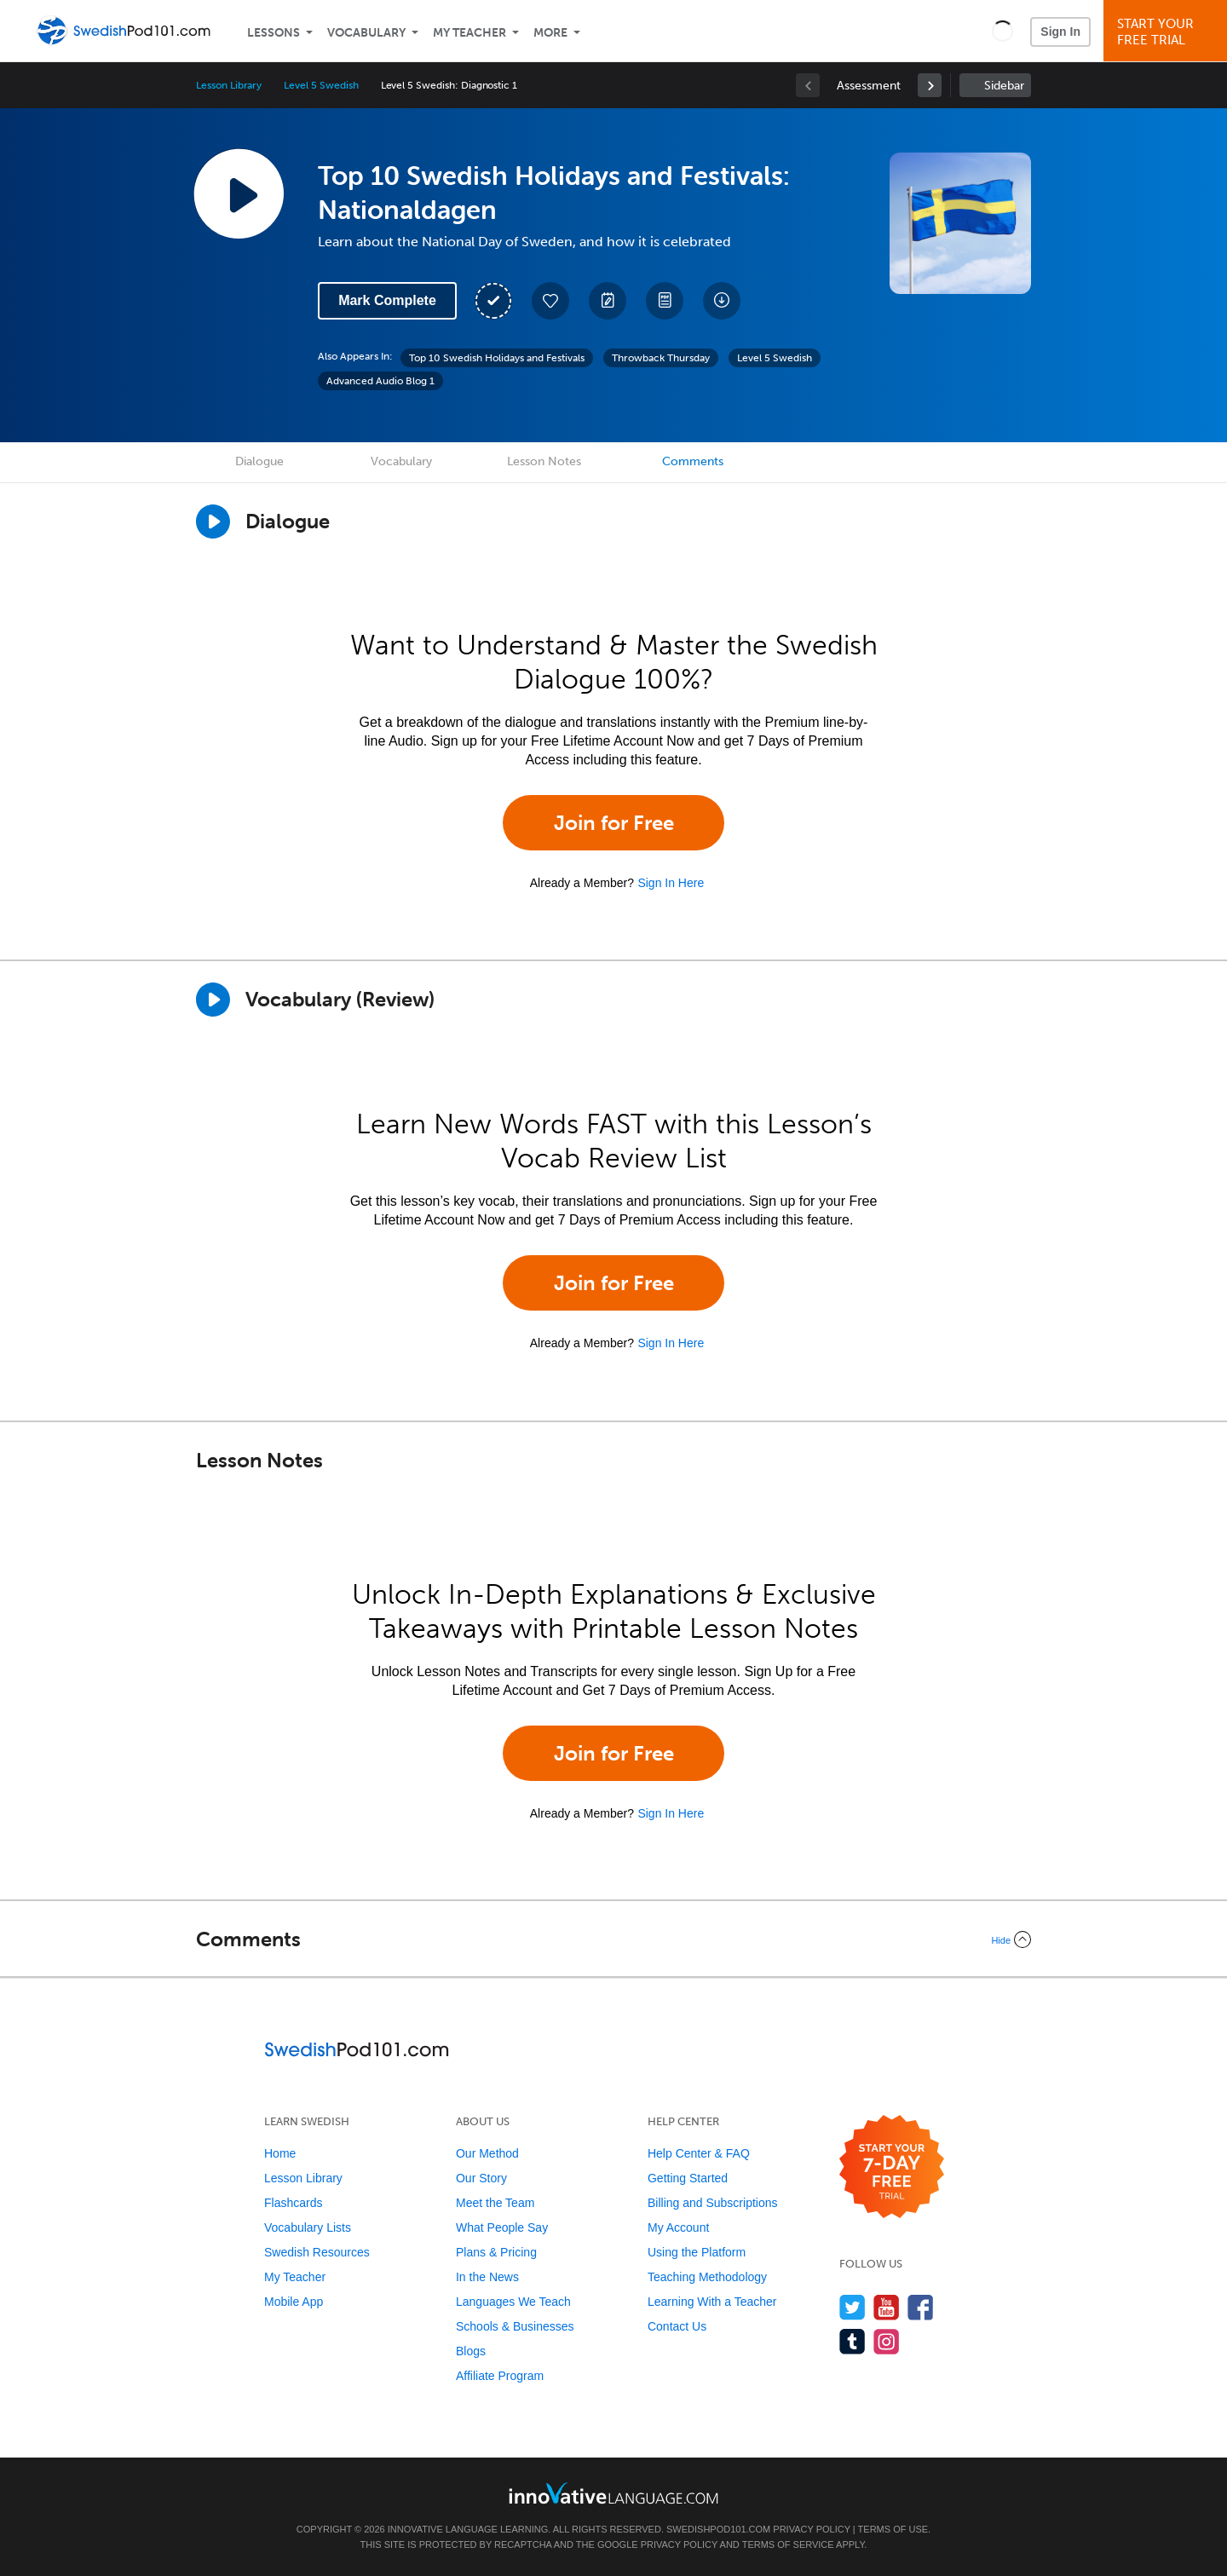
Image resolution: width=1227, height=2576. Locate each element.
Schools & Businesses (515, 2326)
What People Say (502, 2227)
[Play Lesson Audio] (238, 193)
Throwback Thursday (661, 358)
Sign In (1060, 31)
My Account (678, 2227)
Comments (692, 461)
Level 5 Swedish (321, 85)
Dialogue (259, 461)
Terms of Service (788, 2544)
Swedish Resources (317, 2252)
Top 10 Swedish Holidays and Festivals (497, 358)
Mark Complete (387, 300)
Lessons (273, 33)
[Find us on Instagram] (886, 2341)
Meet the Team (495, 2203)
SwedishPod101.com (718, 2529)
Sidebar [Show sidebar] (1004, 85)
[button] (1002, 30)
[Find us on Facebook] (920, 2307)
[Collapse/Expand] (613, 1939)
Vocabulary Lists (307, 2227)
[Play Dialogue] (213, 521)
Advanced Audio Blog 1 (380, 381)
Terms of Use (893, 2529)
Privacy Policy (811, 2529)
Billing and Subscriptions (713, 2203)
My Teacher (469, 33)
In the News (487, 2277)
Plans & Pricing (496, 2252)
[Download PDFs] (664, 301)
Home (280, 2153)
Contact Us (677, 2326)
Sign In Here (670, 883)
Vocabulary (366, 33)
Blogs (471, 2351)
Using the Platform (697, 2252)
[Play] (213, 1000)
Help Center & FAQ (699, 2153)
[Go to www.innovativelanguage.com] (613, 2492)
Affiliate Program (500, 2376)
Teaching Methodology (707, 2277)
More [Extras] (550, 33)
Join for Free (614, 822)
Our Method (487, 2153)
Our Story (481, 2178)
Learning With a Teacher (712, 2301)
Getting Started (688, 2178)
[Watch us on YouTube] (886, 2307)
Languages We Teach (513, 2301)
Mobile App (293, 2301)
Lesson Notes (544, 461)
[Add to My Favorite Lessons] (550, 301)
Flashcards (293, 2203)
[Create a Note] (607, 301)
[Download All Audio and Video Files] (721, 301)
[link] (930, 85)
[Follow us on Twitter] (852, 2307)
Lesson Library (229, 85)
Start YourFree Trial (1167, 32)
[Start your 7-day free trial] (891, 2167)
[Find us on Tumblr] (852, 2341)
